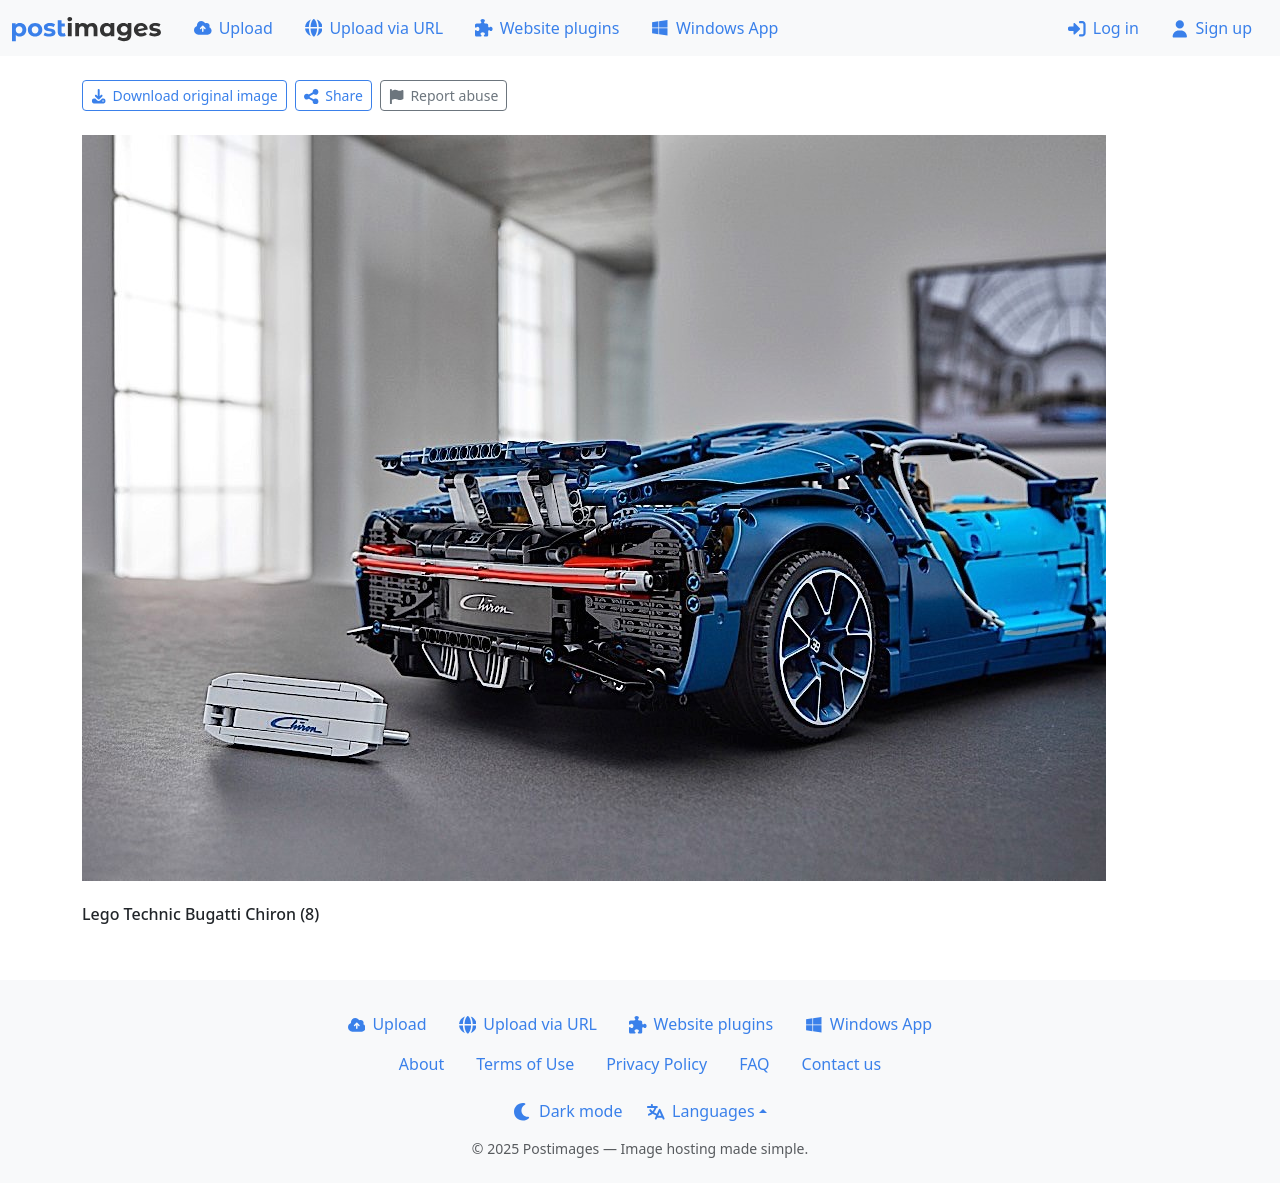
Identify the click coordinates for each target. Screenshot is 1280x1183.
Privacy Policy (656, 1064)
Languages (700, 1111)
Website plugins (547, 28)
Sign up (1211, 28)
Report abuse (443, 95)
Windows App (714, 28)
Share (333, 95)
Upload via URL (374, 28)
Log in (1103, 28)
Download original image (184, 95)
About (421, 1064)
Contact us (842, 1064)
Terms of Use (525, 1064)
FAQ (754, 1064)
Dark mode (568, 1111)
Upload (233, 28)
